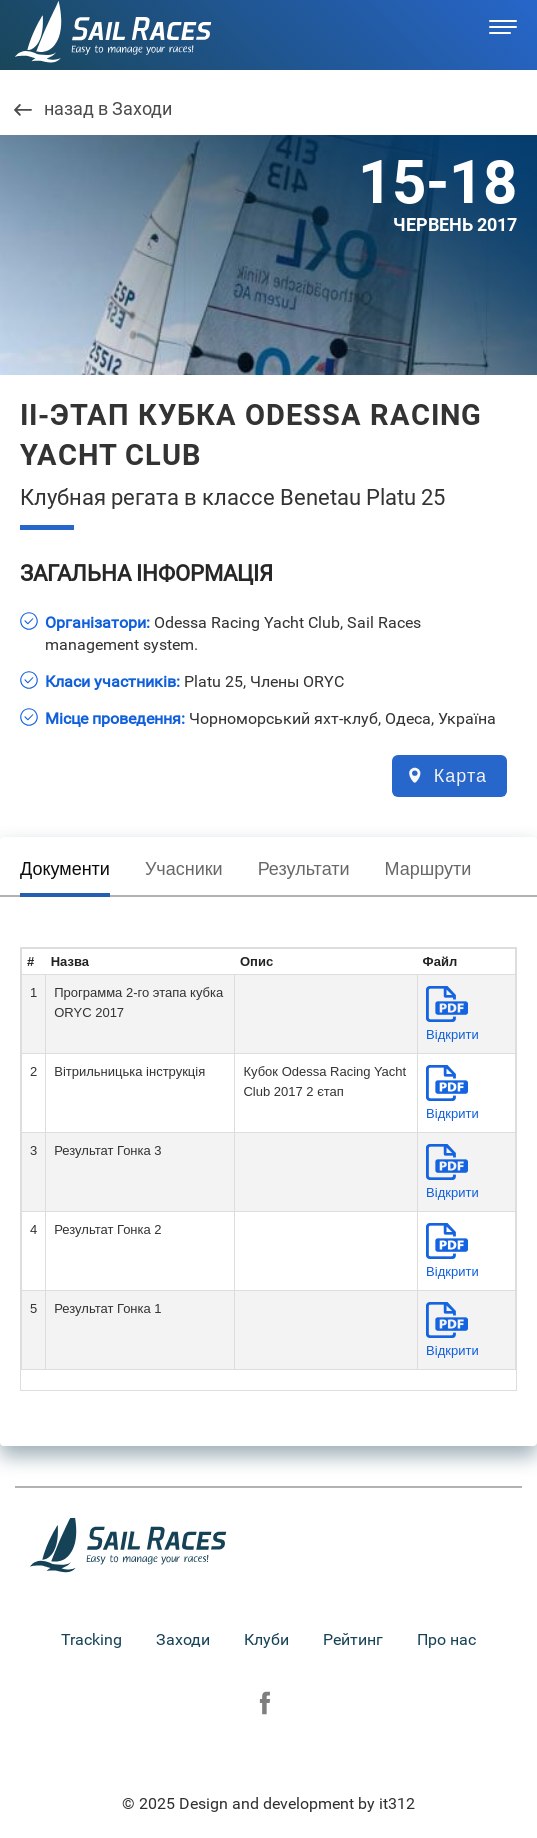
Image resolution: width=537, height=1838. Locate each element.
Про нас (446, 1640)
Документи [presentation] (65, 869)
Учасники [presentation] (184, 869)
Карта (460, 776)
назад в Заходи (108, 109)
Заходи (183, 1640)
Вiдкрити (452, 1034)
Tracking (91, 1640)
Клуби (266, 1640)
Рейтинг (353, 1640)
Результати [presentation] (304, 869)
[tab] (65, 873)
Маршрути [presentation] (428, 869)
